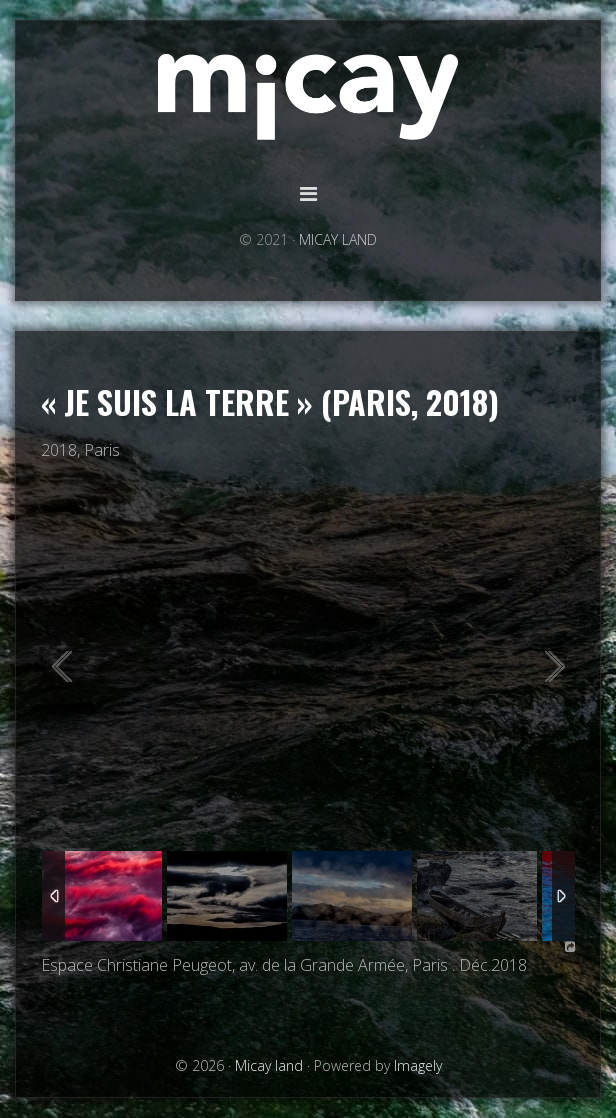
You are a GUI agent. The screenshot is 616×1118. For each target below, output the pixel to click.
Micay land (308, 97)
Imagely (418, 1065)
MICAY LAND (338, 239)
